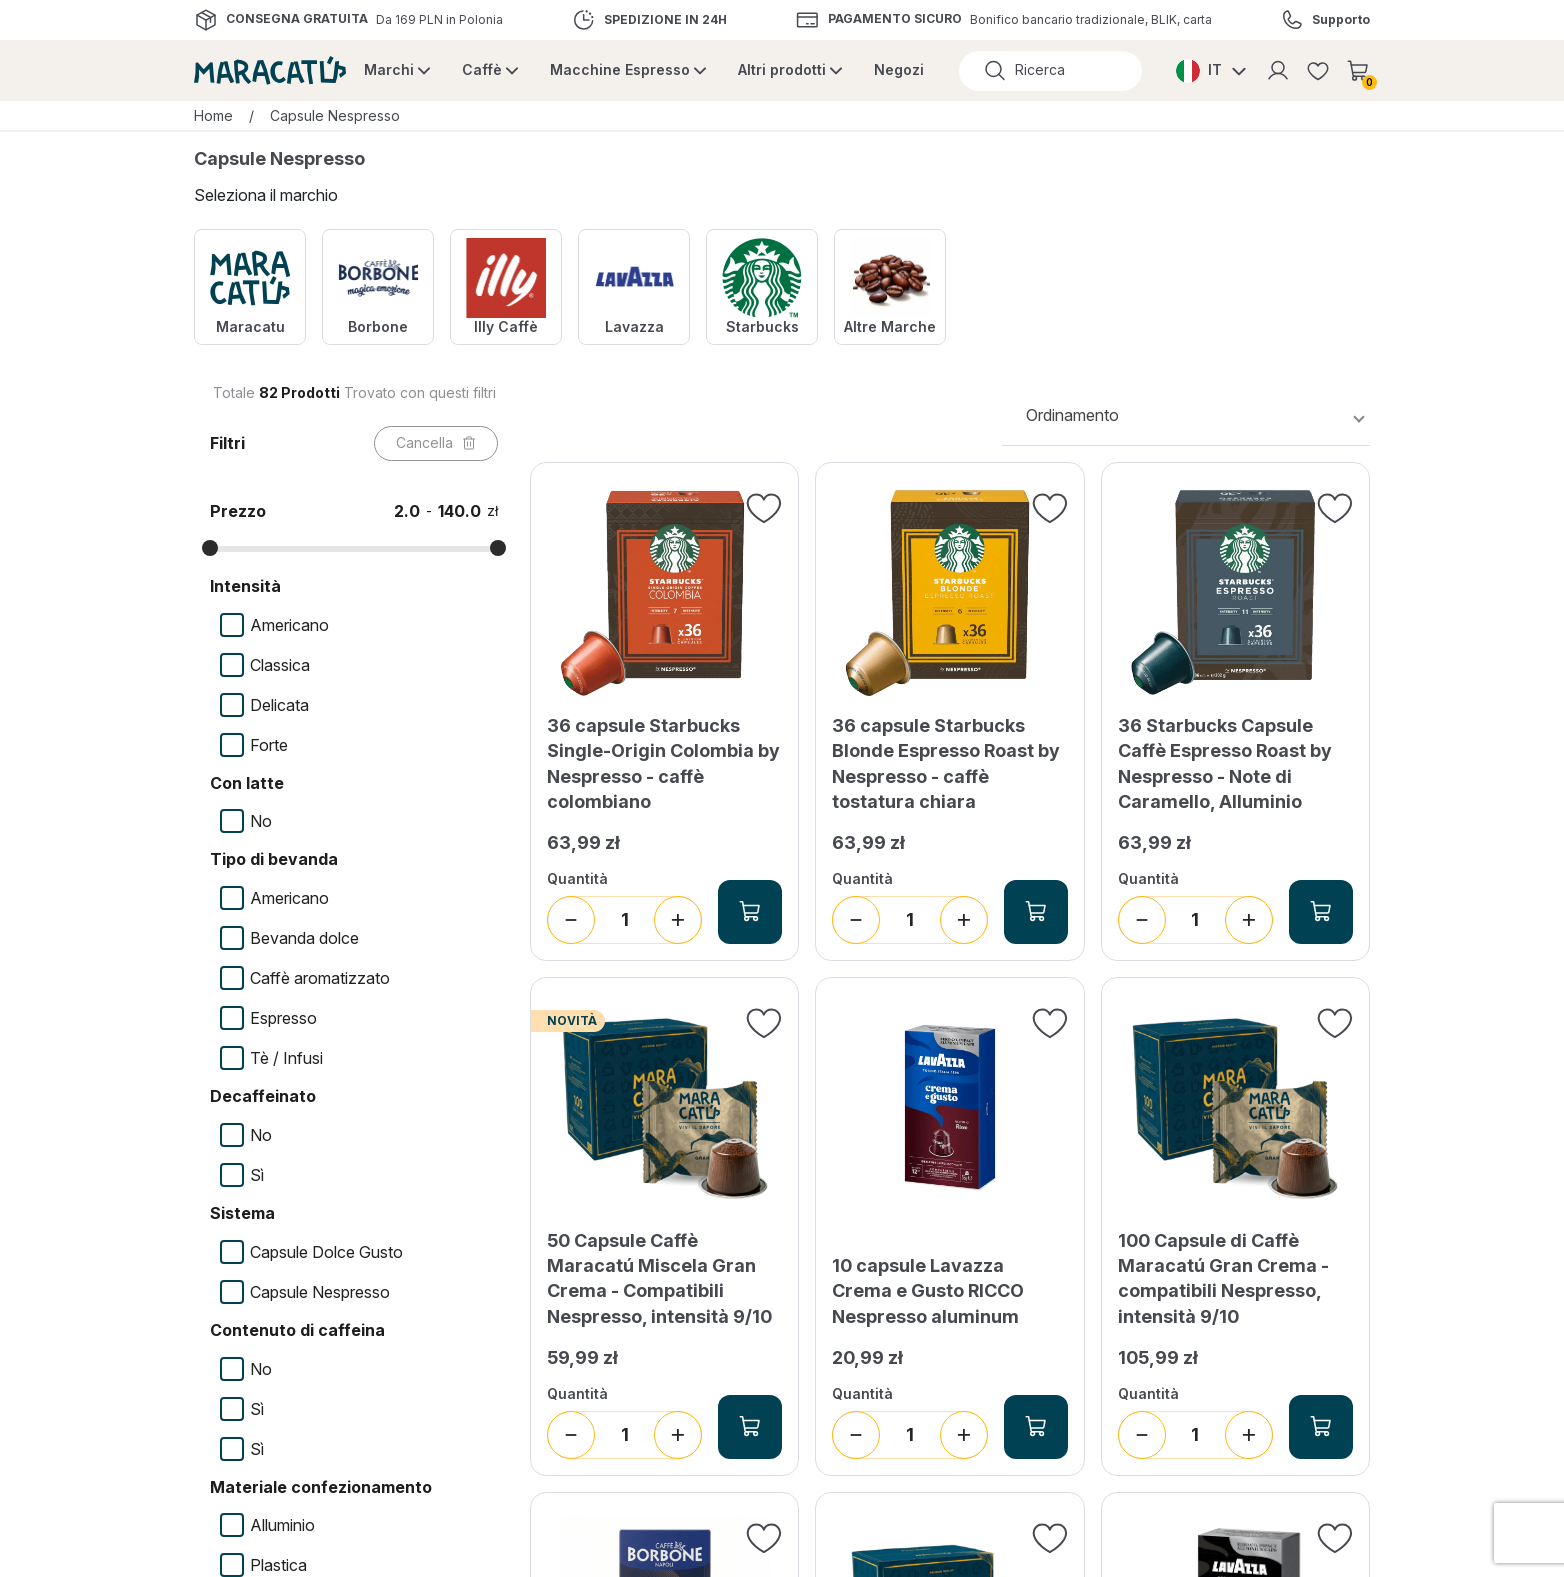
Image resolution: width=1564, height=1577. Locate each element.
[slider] (210, 548)
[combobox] (1186, 415)
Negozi (899, 69)
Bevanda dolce (304, 938)
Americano (289, 625)
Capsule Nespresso (320, 1292)
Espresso (283, 1018)
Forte (269, 745)
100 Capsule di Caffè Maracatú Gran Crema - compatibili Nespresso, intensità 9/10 (1223, 1278)
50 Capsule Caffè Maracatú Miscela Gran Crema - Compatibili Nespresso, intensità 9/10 (659, 1278)
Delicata (279, 705)
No (261, 821)
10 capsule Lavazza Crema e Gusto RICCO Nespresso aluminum (928, 1290)
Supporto (1341, 20)
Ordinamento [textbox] (1072, 415)
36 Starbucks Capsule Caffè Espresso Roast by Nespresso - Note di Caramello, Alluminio (1225, 763)
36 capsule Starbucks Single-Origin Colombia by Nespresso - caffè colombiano (663, 763)
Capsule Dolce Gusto (326, 1252)
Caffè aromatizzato (320, 978)
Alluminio (282, 1525)
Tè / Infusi (286, 1058)
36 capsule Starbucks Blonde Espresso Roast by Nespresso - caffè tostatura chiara (946, 763)
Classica (280, 665)
